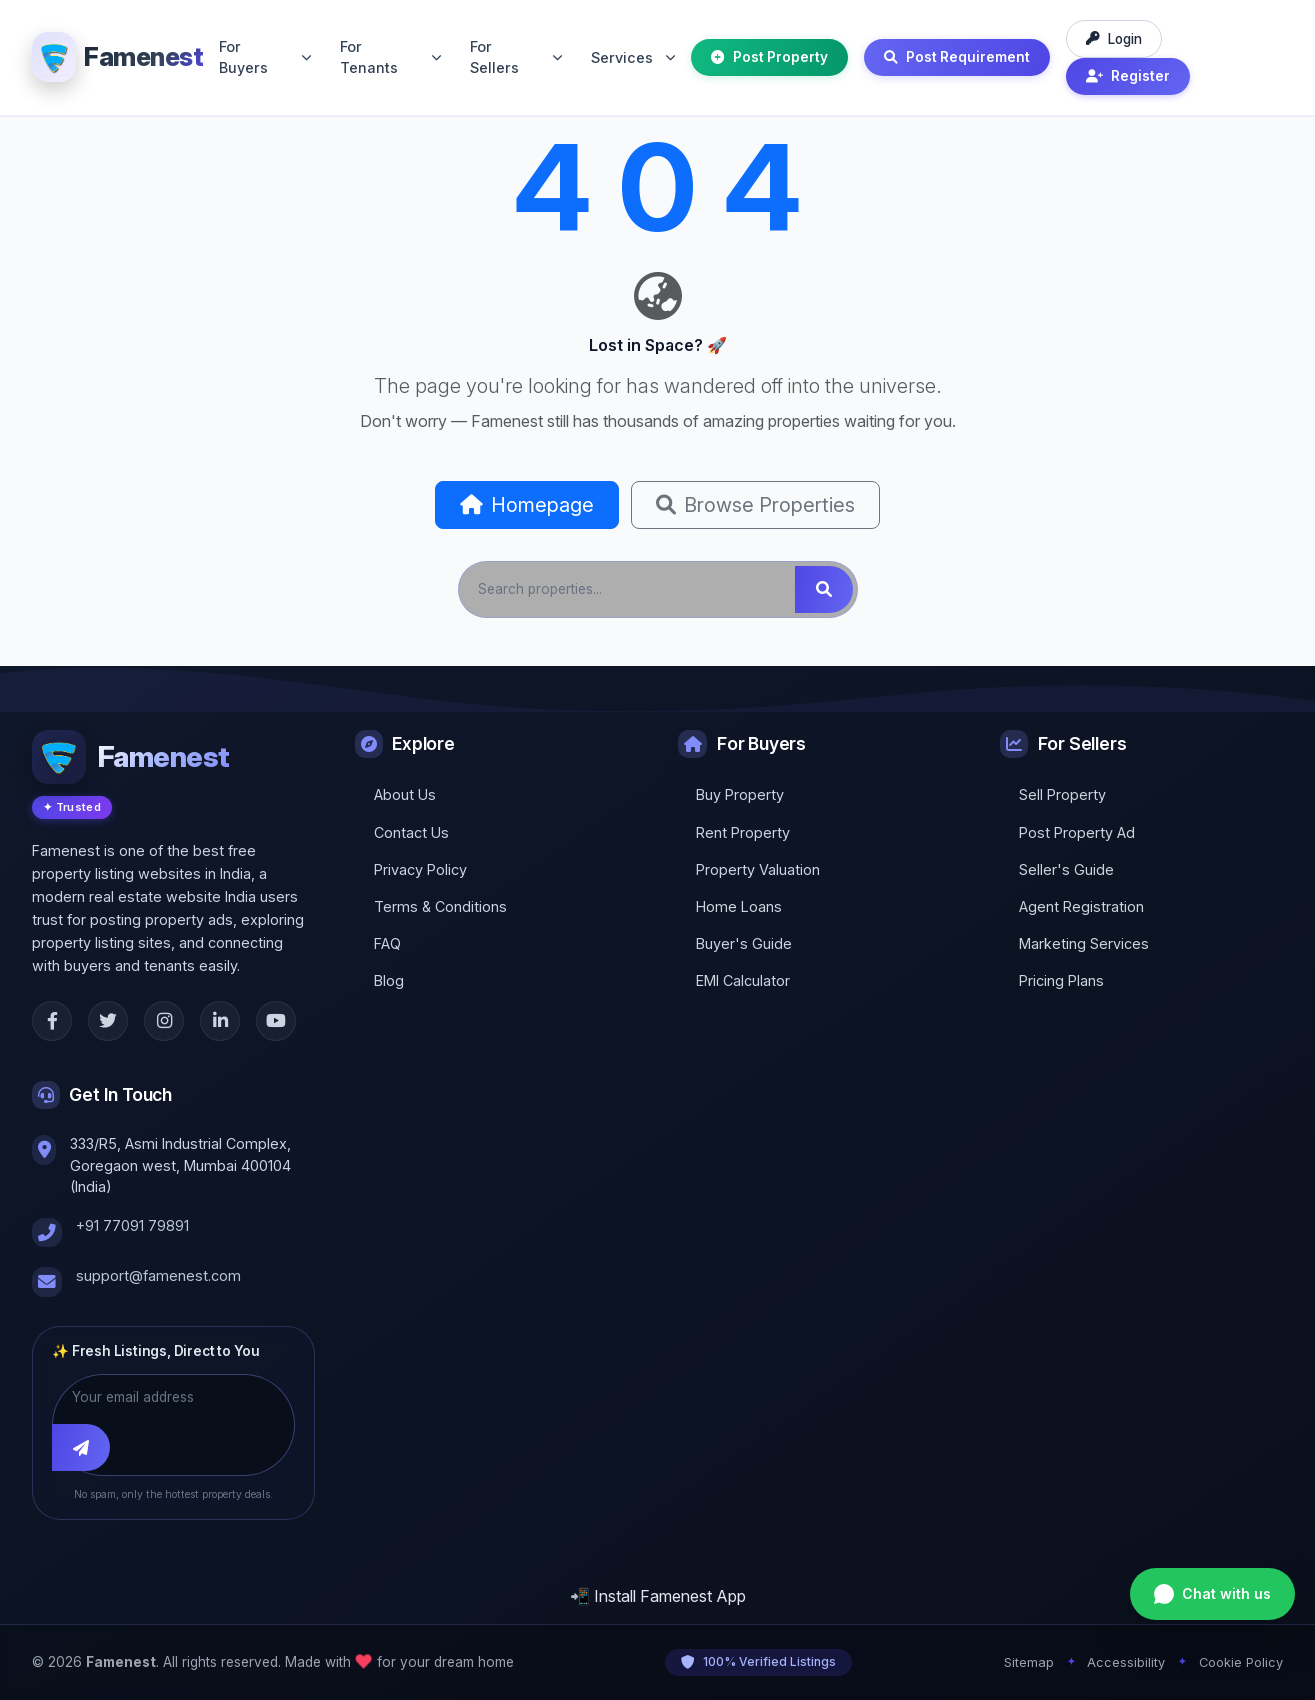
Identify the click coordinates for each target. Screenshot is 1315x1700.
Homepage (527, 505)
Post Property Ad (1077, 832)
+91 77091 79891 (132, 1225)
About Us (405, 794)
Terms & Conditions (440, 906)
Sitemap (1029, 1662)
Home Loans (739, 906)
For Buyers (265, 57)
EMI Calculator (743, 980)
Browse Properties (755, 505)
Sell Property (1062, 794)
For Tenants (390, 57)
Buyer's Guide (744, 943)
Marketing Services (1084, 943)
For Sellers (516, 57)
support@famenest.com (158, 1275)
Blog (389, 980)
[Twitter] (108, 1021)
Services (633, 57)
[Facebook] (52, 1021)
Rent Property (743, 832)
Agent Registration (1081, 906)
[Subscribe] (81, 1447)
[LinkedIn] (220, 1021)
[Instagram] (164, 1021)
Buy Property (740, 794)
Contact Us (411, 832)
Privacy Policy (420, 869)
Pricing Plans (1061, 980)
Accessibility (1126, 1662)
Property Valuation (758, 869)
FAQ (387, 943)
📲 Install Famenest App (658, 1596)
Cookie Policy (1241, 1662)
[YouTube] (276, 1021)
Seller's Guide (1066, 869)
